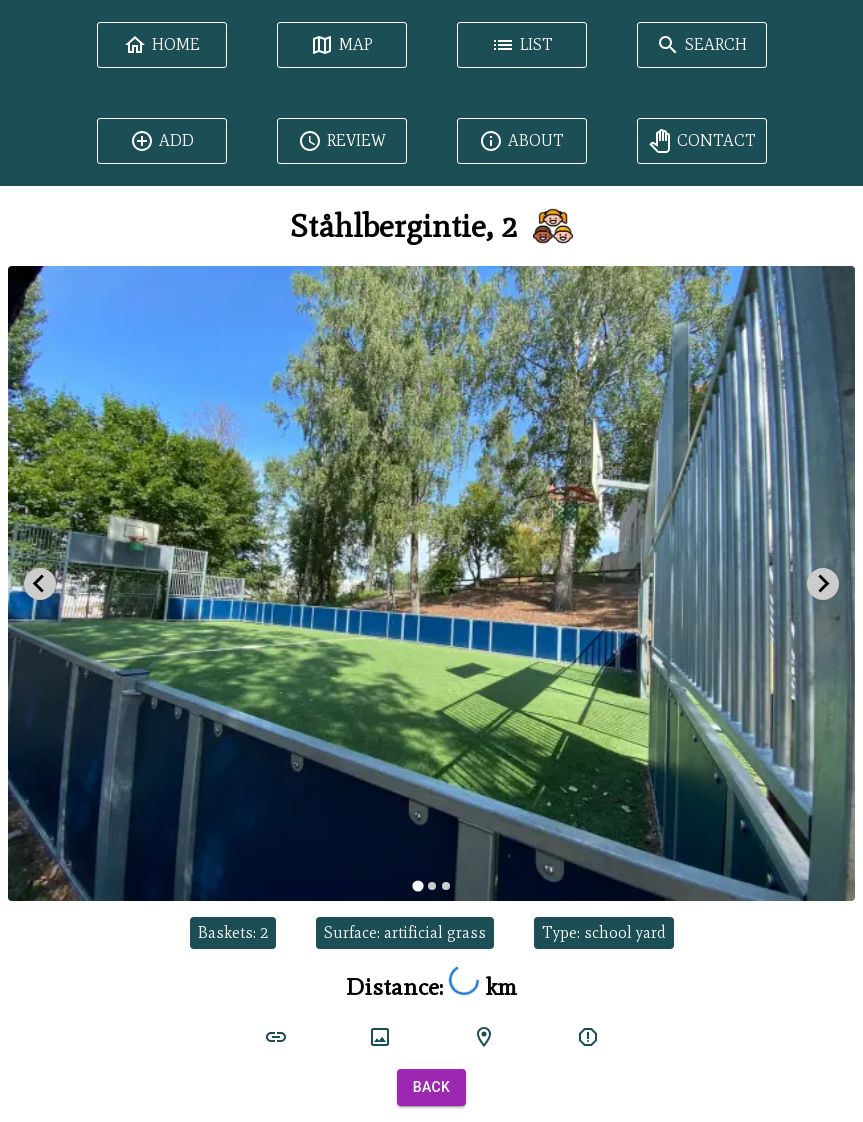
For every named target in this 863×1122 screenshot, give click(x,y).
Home (161, 45)
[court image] (380, 1037)
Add (162, 141)
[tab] (417, 886)
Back (432, 1087)
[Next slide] (823, 584)
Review (342, 141)
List (522, 45)
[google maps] (484, 1037)
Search (701, 45)
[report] (588, 1037)
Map (341, 45)
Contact (702, 141)
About (521, 141)
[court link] (276, 1037)
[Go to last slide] (40, 584)
